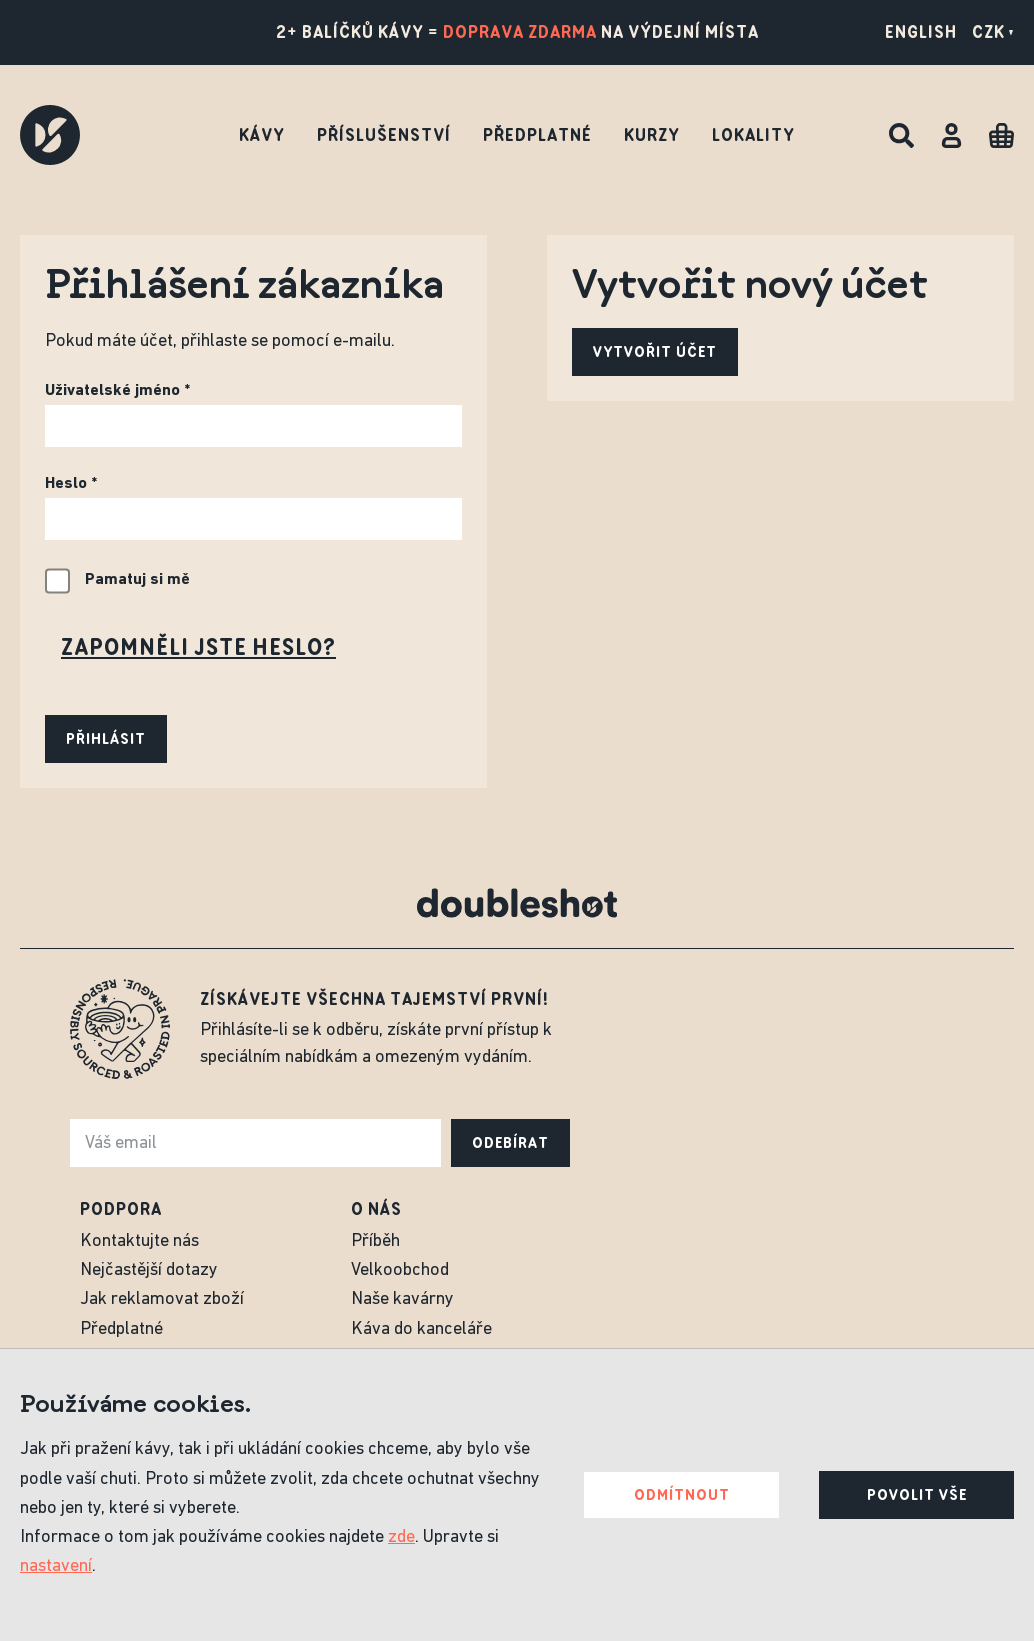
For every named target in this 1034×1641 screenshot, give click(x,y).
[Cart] (1001, 135)
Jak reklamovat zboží (162, 1299)
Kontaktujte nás (139, 1241)
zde (401, 1537)
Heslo (66, 484)
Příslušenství (384, 135)
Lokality (753, 135)
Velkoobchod (400, 1270)
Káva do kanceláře (421, 1329)
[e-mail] (255, 1143)
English (921, 32)
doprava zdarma (520, 32)
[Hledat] (901, 135)
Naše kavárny (402, 1299)
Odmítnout (682, 1495)
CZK (993, 32)
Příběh (375, 1241)
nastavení (56, 1566)
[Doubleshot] (50, 135)
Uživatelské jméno (112, 391)
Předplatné (537, 135)
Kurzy (652, 135)
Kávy (262, 135)
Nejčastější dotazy (149, 1270)
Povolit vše (917, 1495)
